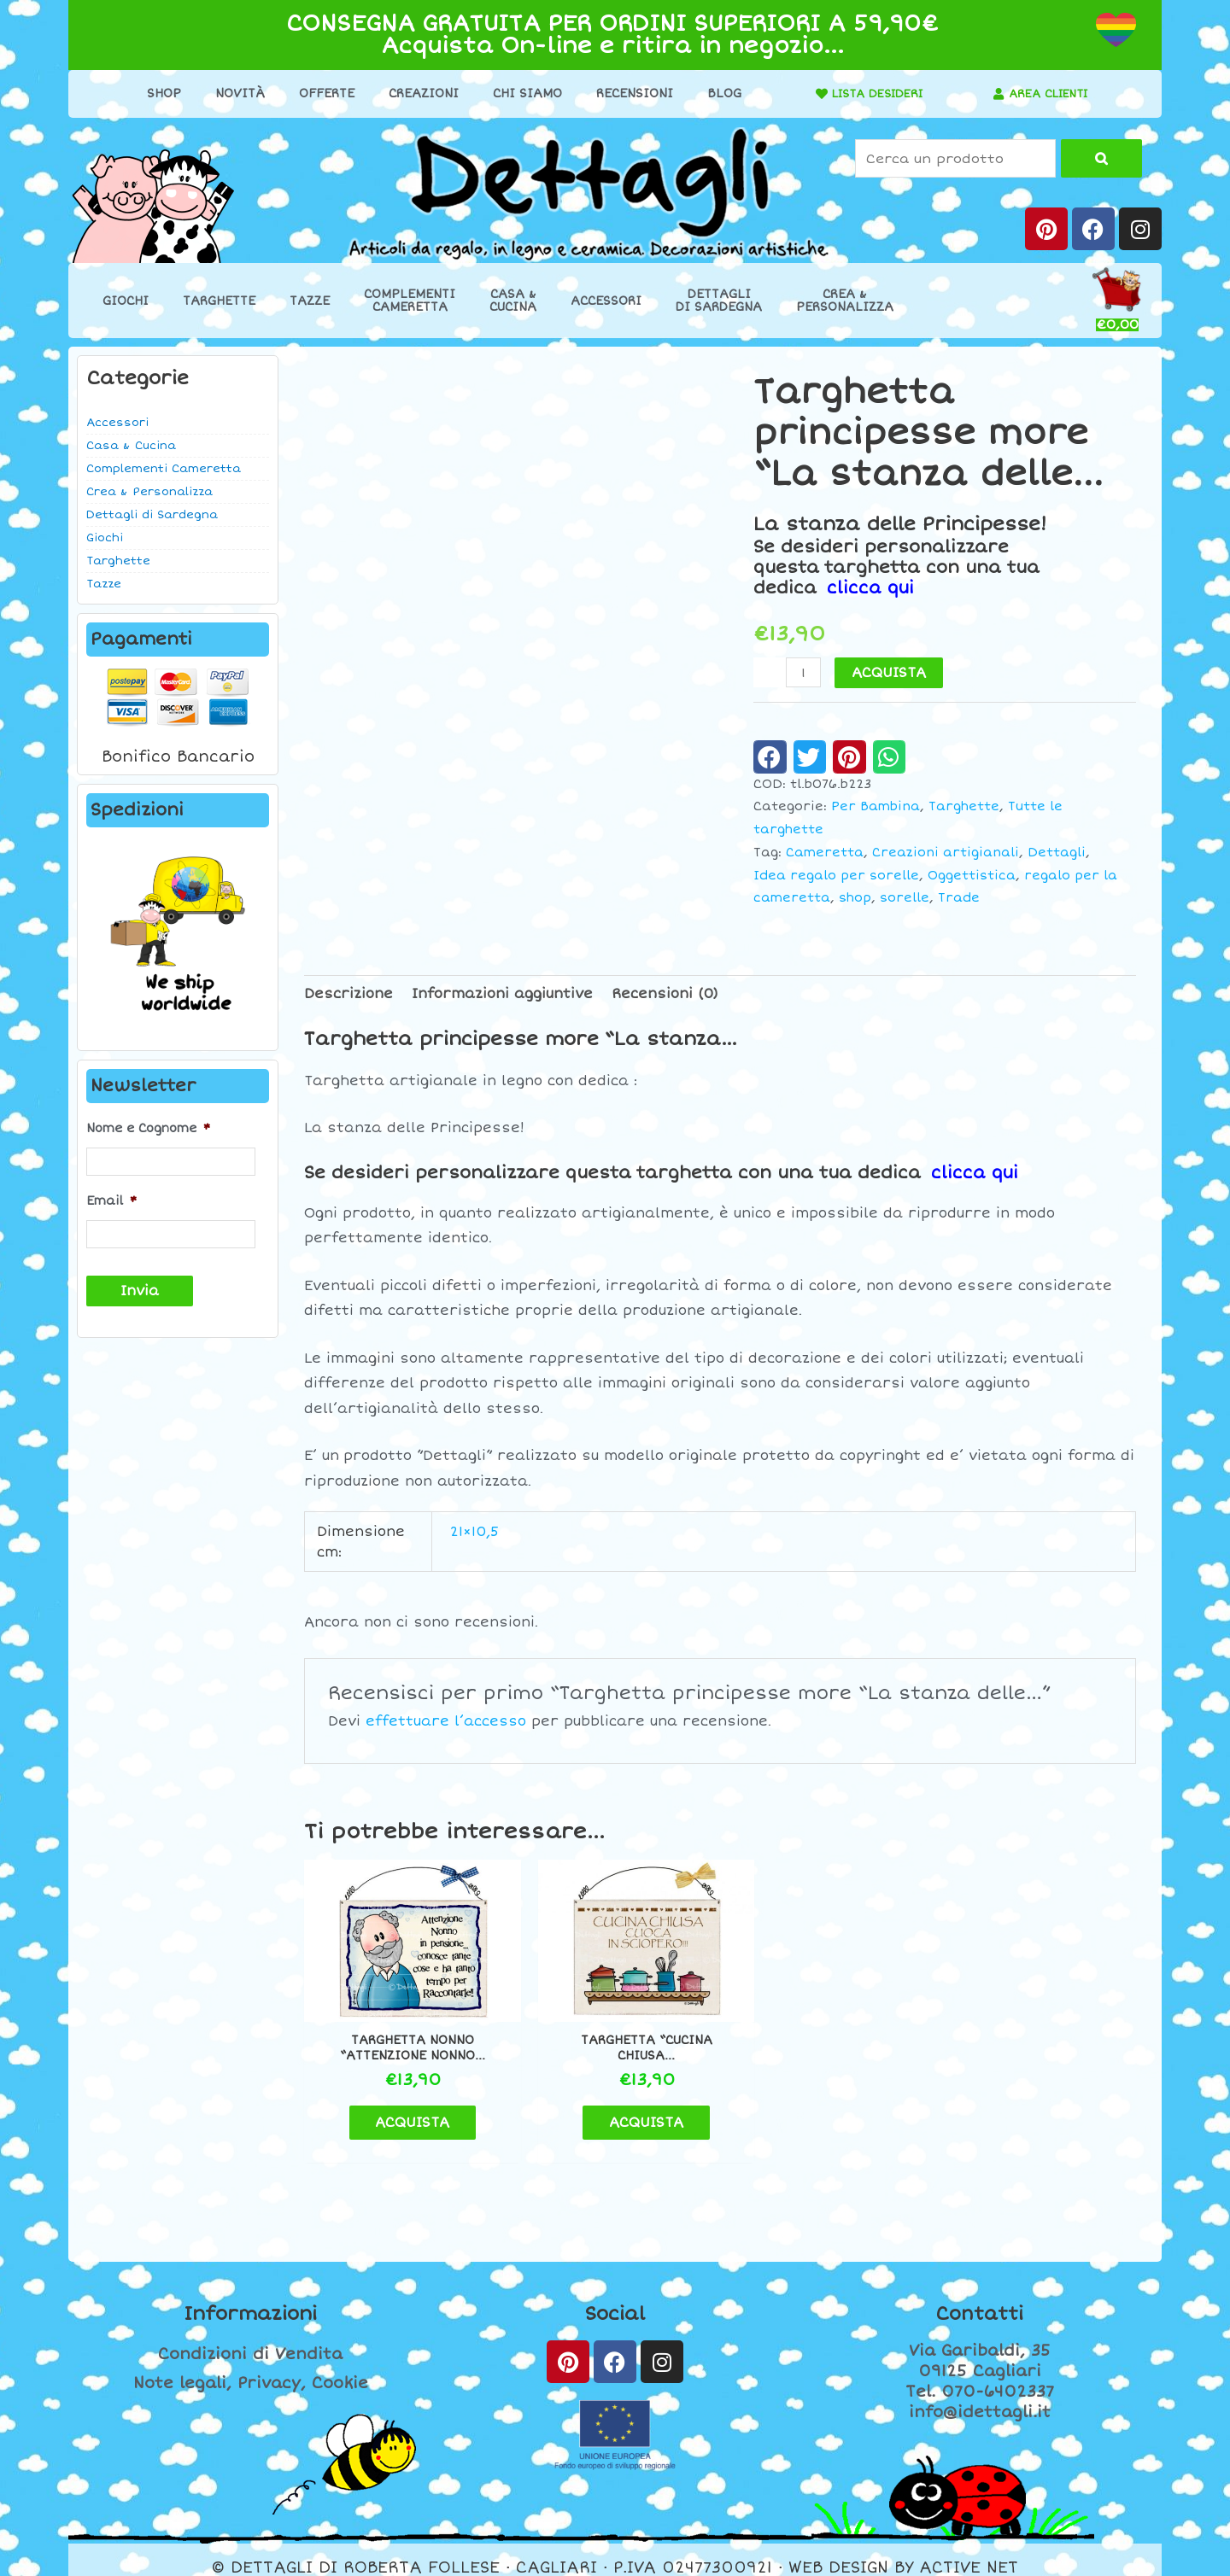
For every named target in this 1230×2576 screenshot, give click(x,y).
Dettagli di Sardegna (152, 515)
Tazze (310, 301)
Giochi (125, 301)
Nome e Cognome (148, 1128)
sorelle (904, 898)
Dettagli (1057, 851)
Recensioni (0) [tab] (665, 993)
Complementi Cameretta (163, 469)
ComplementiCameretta (409, 300)
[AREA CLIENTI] (993, 94)
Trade (959, 898)
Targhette (219, 301)
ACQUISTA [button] (402, 2106)
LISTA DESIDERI (872, 93)
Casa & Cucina (131, 446)
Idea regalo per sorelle (836, 874)
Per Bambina (875, 806)
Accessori (606, 301)
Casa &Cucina (512, 300)
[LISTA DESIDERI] (811, 94)
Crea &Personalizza (844, 300)
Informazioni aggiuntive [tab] (502, 993)
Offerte (320, 93)
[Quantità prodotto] (804, 672)
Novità (234, 93)
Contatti (979, 2298)
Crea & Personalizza (149, 492)
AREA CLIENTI (1048, 93)
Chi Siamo (521, 93)
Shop (158, 93)
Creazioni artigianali (945, 851)
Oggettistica (972, 874)
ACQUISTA (889, 672)
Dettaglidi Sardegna (719, 300)
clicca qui (871, 588)
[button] (770, 756)
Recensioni (628, 93)
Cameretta (825, 851)
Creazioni (418, 93)
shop (855, 898)
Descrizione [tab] (348, 993)
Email (111, 1200)
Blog (718, 93)
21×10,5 (474, 1530)
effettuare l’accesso (446, 1721)
